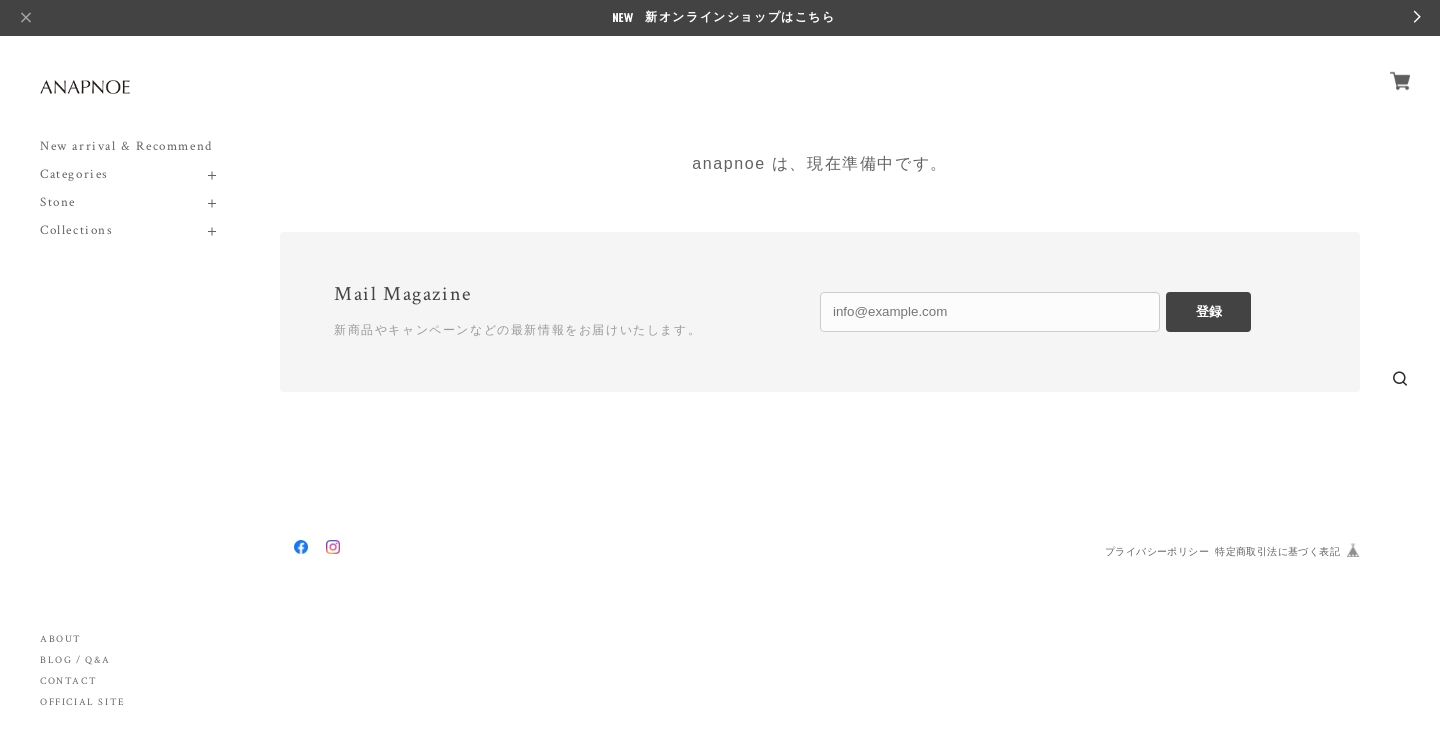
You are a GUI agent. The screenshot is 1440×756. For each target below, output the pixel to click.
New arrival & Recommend (126, 146)
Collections (77, 230)
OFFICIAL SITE (83, 702)
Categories (74, 174)
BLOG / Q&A (75, 660)
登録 (1209, 311)
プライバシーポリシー (1157, 551)
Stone (58, 202)
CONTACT (68, 681)
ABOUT (61, 639)
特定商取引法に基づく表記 (1277, 551)
